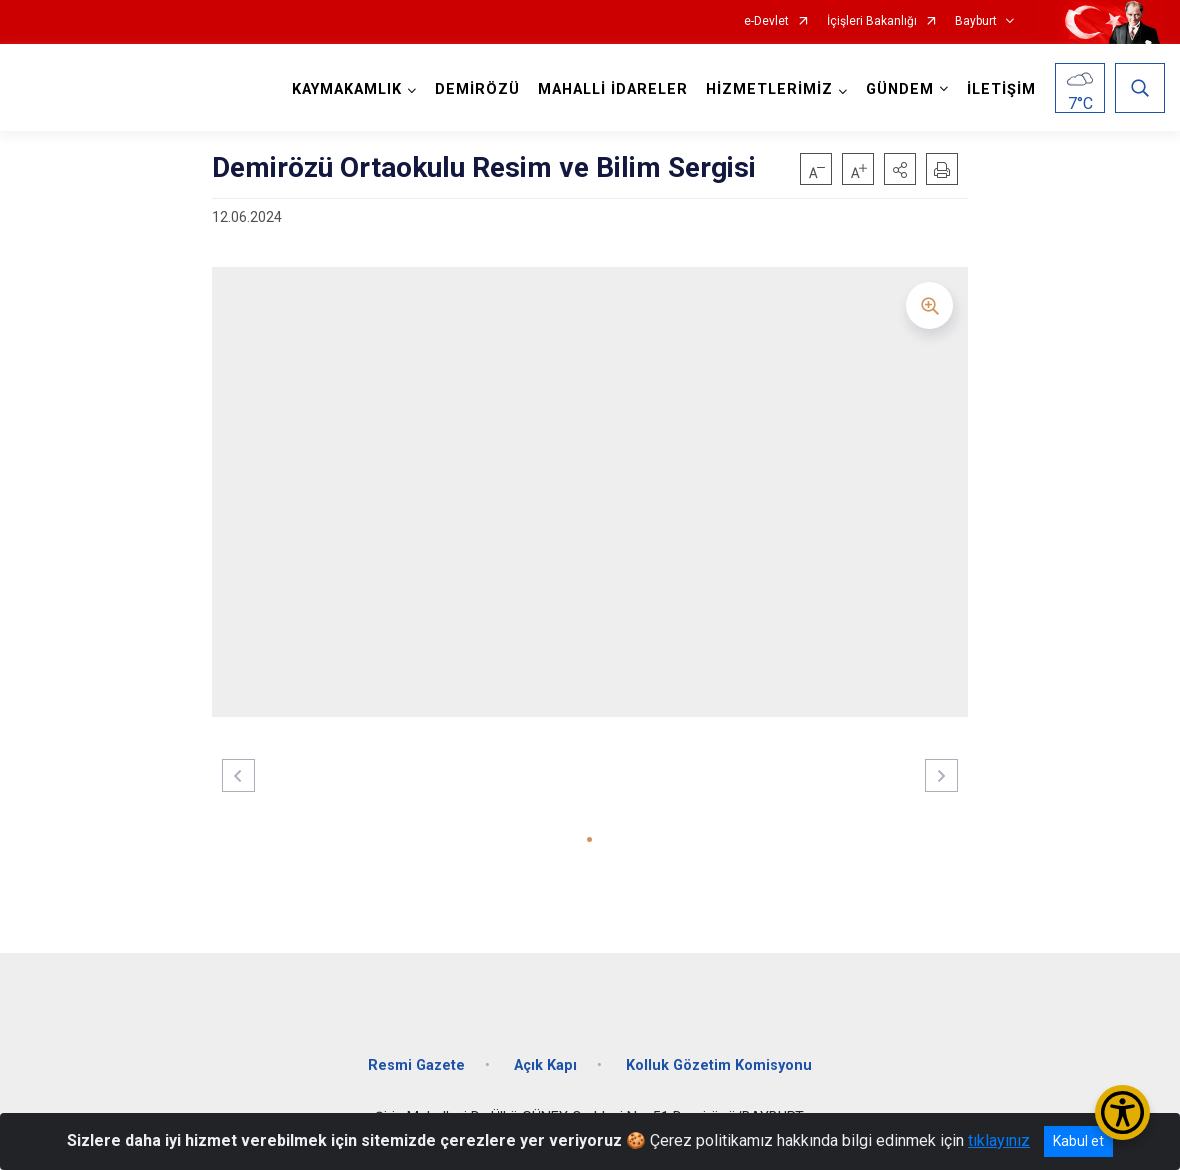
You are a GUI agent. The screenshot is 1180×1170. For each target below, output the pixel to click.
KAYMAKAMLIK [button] (347, 89)
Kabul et (1078, 1141)
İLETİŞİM (1001, 89)
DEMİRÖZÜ (477, 89)
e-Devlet (766, 21)
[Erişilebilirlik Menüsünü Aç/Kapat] (1122, 1112)
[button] (900, 169)
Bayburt (976, 21)
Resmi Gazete (416, 1065)
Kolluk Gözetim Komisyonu (719, 1065)
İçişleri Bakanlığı (872, 21)
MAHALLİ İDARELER (613, 89)
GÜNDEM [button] (900, 89)
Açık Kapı (545, 1065)
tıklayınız (999, 1140)
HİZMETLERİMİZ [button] (769, 89)
